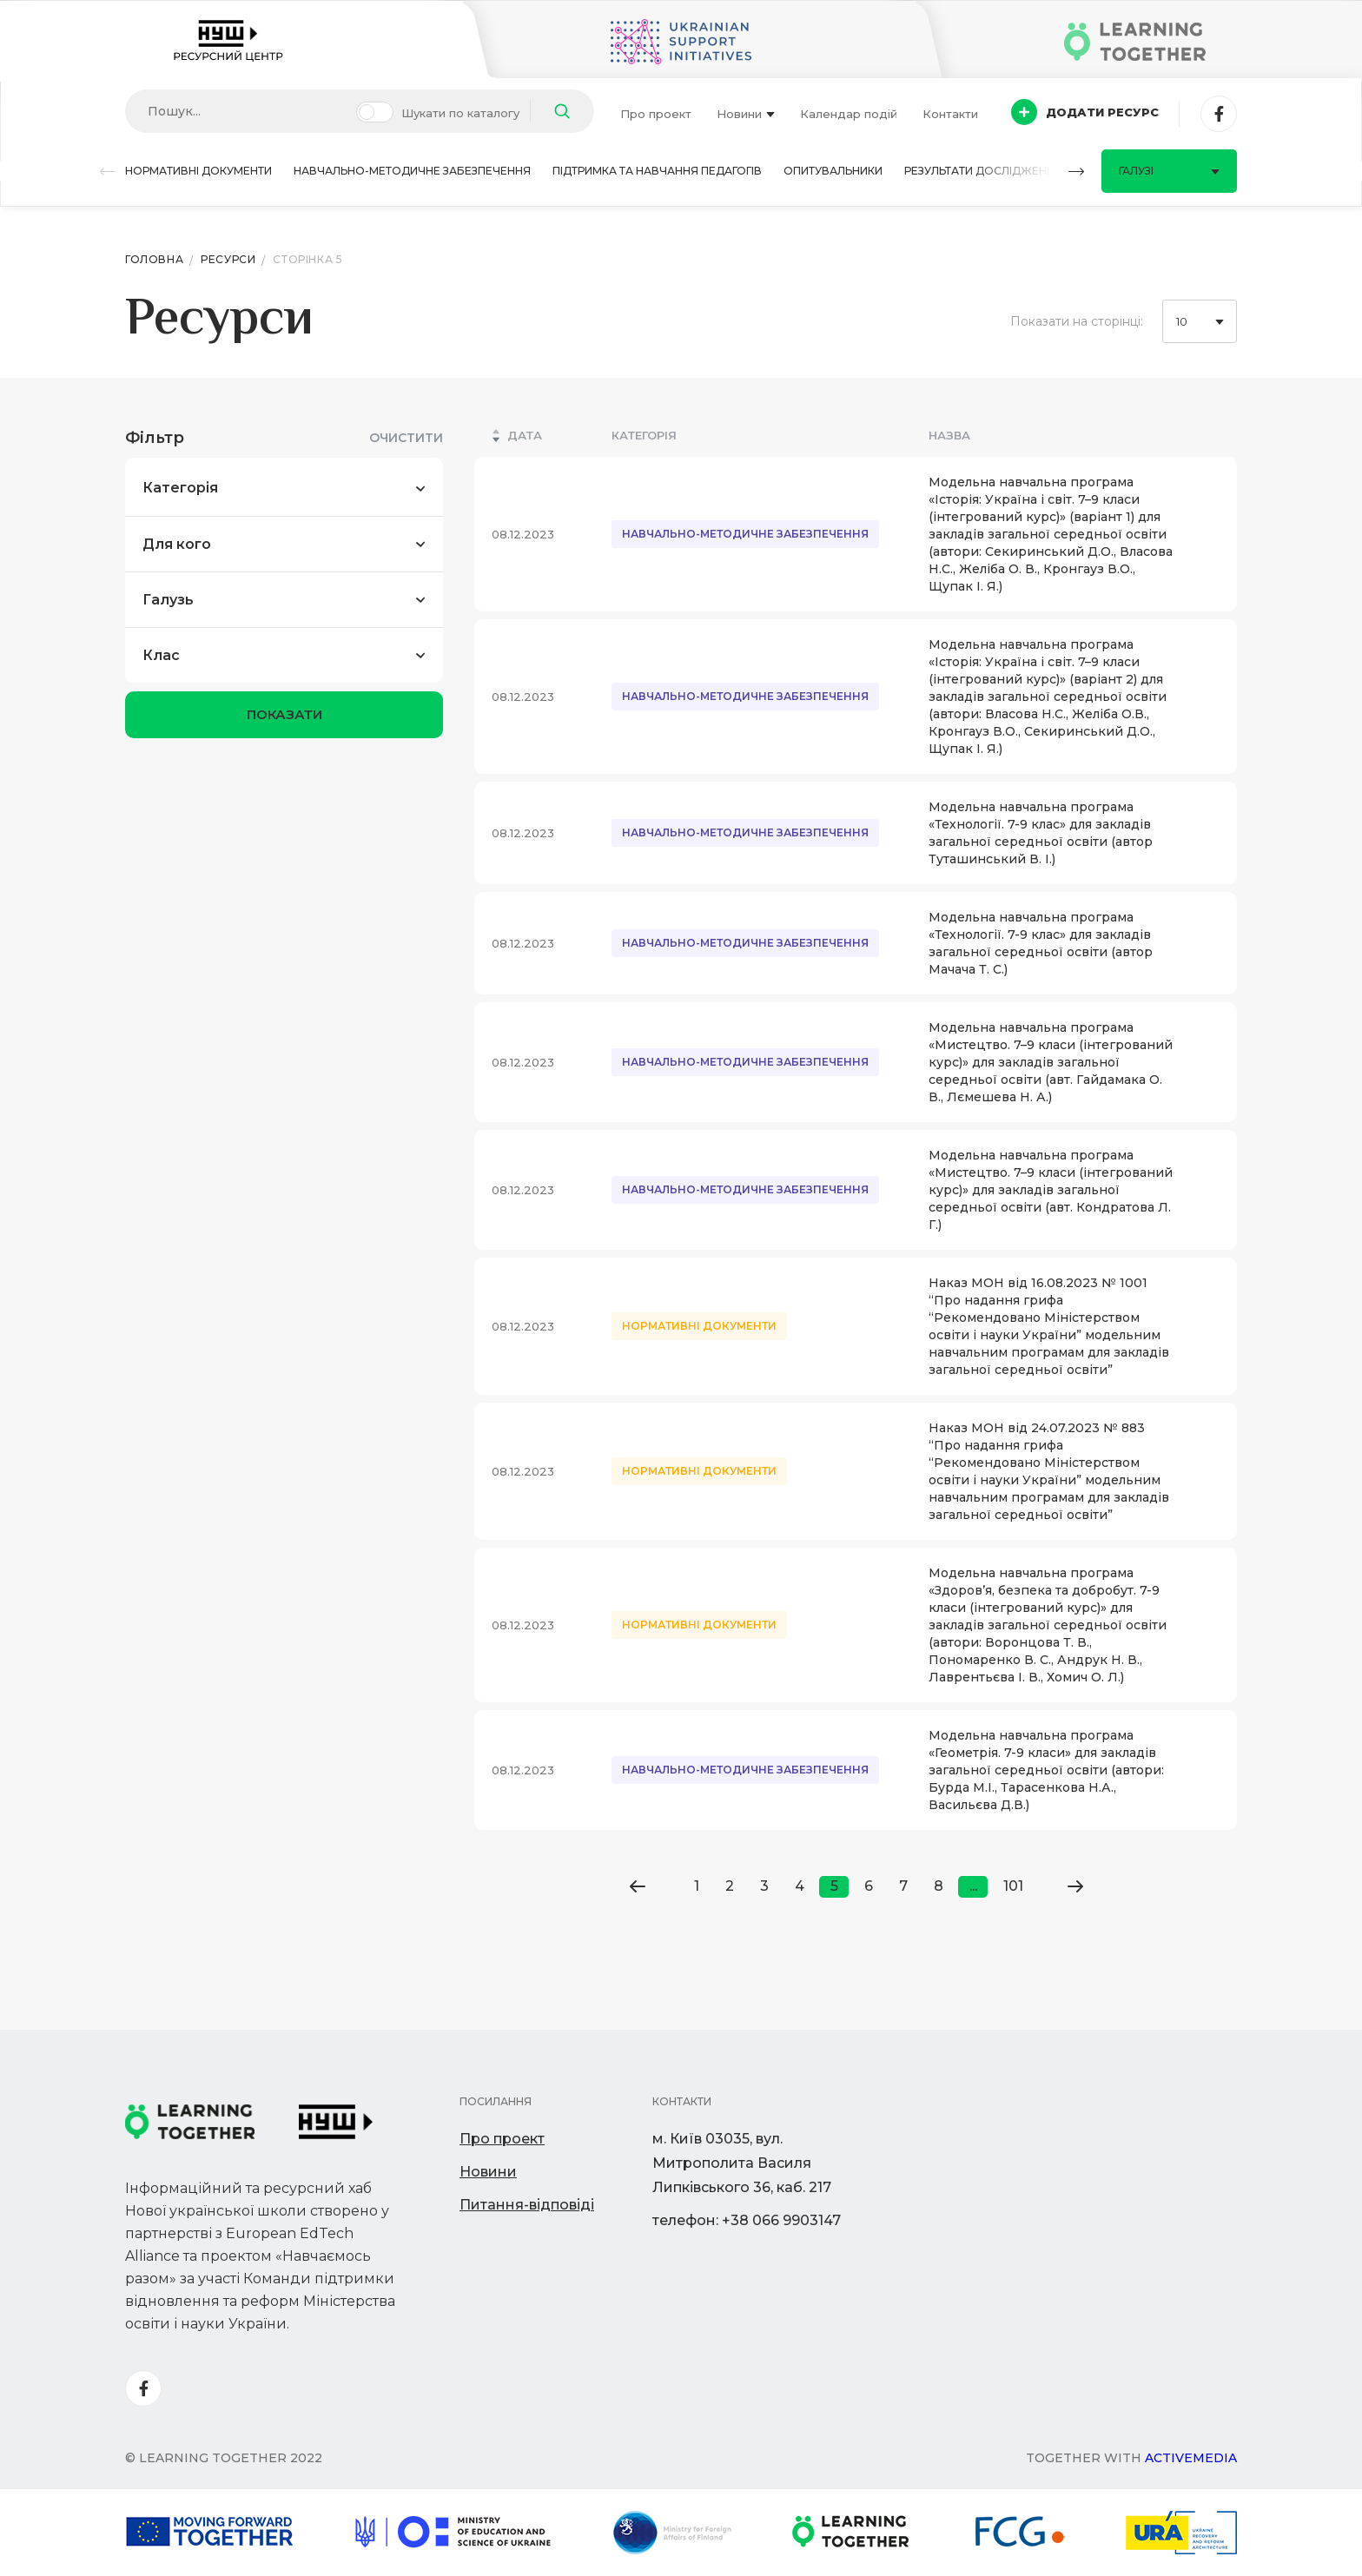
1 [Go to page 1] (696, 1886)
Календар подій (848, 114)
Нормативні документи (198, 170)
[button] (107, 171)
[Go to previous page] (637, 1886)
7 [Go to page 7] (903, 1886)
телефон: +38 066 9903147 (746, 2220)
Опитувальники (833, 170)
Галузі (1169, 170)
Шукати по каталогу (460, 113)
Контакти (950, 114)
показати (284, 714)
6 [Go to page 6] (868, 1886)
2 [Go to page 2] (729, 1886)
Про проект (655, 114)
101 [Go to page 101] (1013, 1886)
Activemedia (1191, 2458)
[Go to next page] (1075, 1886)
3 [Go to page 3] (764, 1886)
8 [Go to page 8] (938, 1886)
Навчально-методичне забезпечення (412, 170)
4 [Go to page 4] (799, 1886)
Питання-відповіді (527, 2204)
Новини (746, 114)
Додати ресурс (1085, 112)
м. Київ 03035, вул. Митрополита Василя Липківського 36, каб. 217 (741, 2163)
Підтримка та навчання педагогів (657, 170)
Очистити (406, 438)
